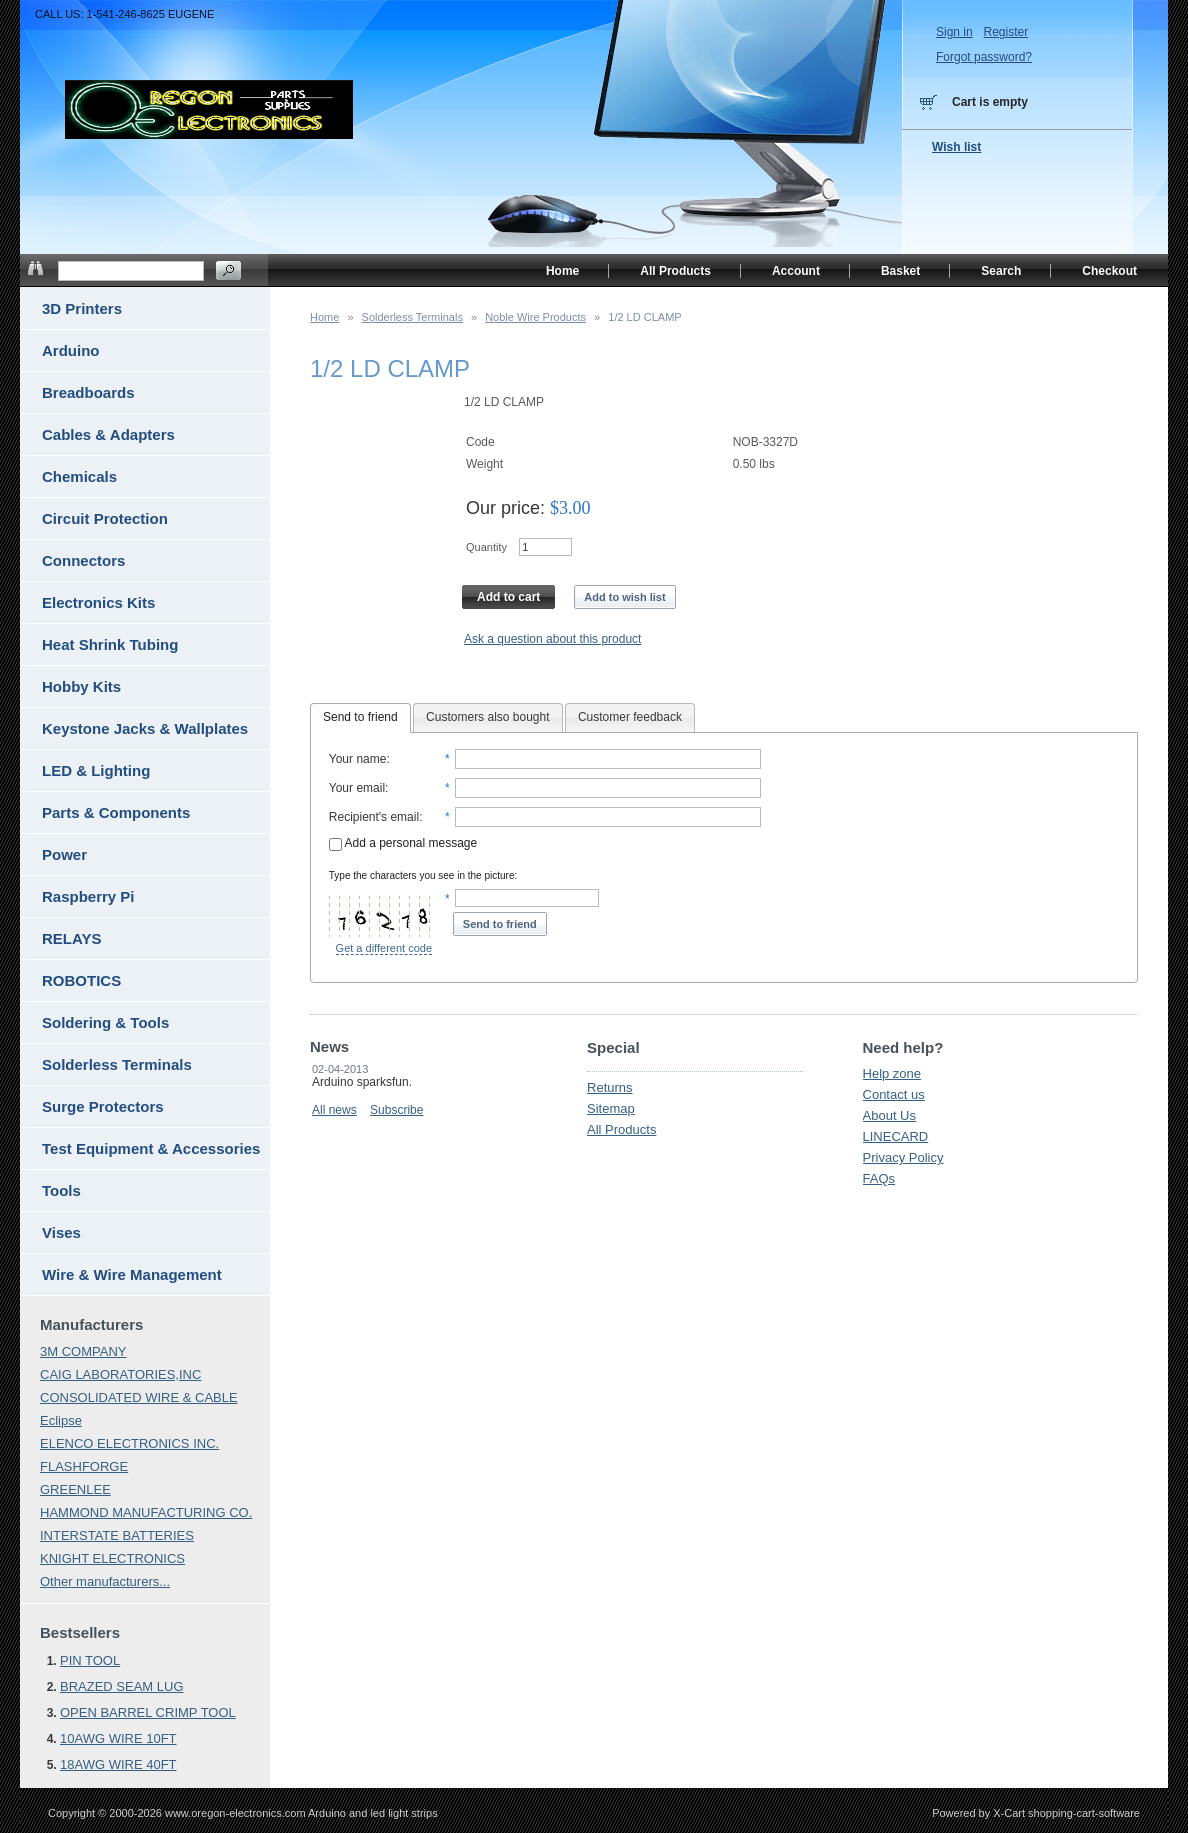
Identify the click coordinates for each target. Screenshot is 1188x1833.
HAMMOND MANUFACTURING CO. (146, 1512)
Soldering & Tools (105, 1022)
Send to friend (360, 717)
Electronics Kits (98, 602)
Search (1001, 271)
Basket (900, 271)
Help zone (892, 1073)
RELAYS (71, 938)
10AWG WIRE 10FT (118, 1738)
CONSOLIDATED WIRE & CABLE (139, 1397)
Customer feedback (630, 717)
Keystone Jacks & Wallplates (145, 728)
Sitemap (611, 1108)
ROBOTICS (81, 980)
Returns (610, 1087)
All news (334, 1110)
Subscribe (396, 1110)
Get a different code (384, 948)
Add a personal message (403, 843)
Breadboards (88, 392)
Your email (357, 788)
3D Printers (82, 308)
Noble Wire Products (535, 317)
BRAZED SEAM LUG (122, 1686)
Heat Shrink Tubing (110, 644)
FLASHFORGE (84, 1466)
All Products (621, 1129)
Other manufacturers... (105, 1581)
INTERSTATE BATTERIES (117, 1535)
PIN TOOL (90, 1660)
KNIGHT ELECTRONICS (112, 1558)
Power (64, 854)
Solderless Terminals (412, 317)
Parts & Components (116, 812)
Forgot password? (984, 57)
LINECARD (896, 1136)
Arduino (71, 350)
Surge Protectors (103, 1106)
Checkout (1109, 271)
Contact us (894, 1094)
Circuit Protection (105, 518)
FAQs (879, 1178)
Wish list (956, 147)
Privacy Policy (903, 1157)
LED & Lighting (96, 770)
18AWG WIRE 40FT (118, 1764)
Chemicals (79, 476)
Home (324, 317)
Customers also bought (487, 717)
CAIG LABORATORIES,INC (120, 1374)
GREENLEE (75, 1489)
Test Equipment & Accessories (151, 1148)
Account (796, 271)
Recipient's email (374, 817)
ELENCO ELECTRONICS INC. (129, 1443)
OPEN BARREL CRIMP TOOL (148, 1712)
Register (1005, 32)
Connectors (83, 560)
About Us (889, 1115)
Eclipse (61, 1420)
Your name (358, 759)
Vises (61, 1232)
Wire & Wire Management (132, 1274)
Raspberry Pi (88, 896)
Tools (61, 1190)
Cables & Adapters (108, 434)
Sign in (954, 32)
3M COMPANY (83, 1351)
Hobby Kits (81, 686)
